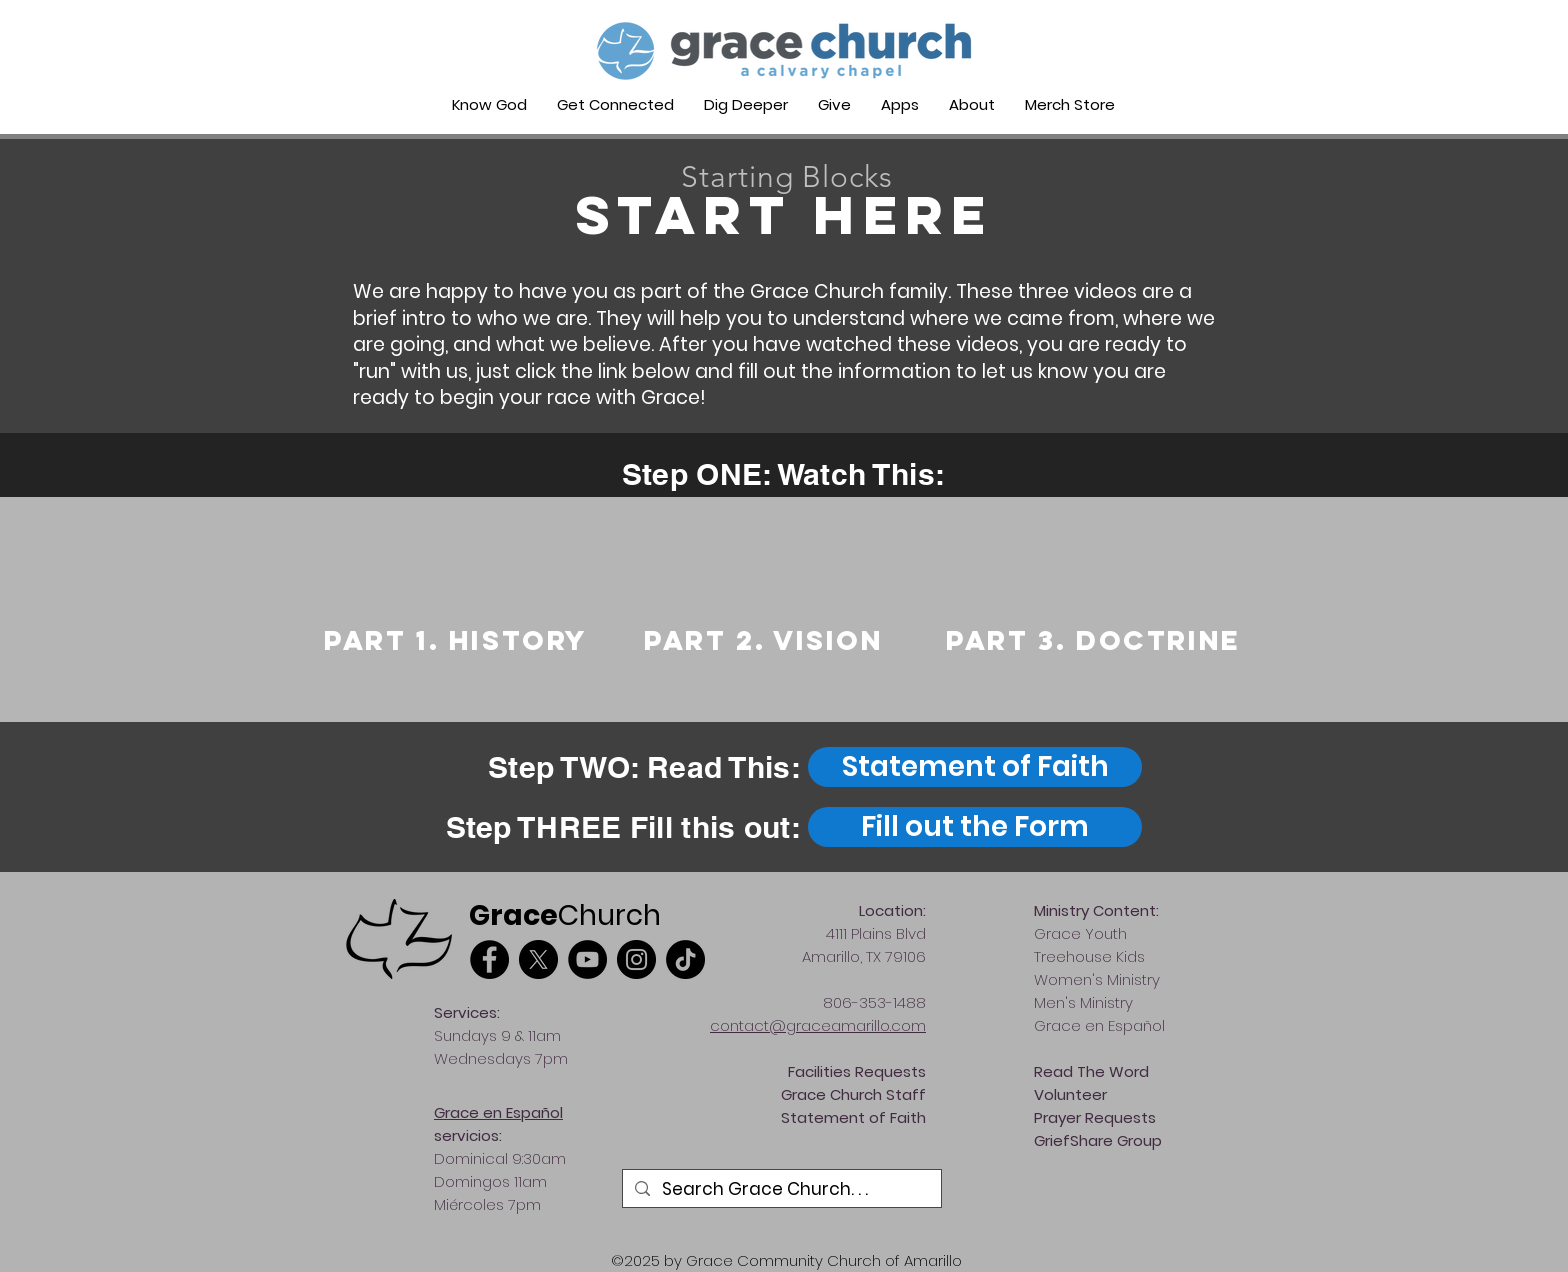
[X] (538, 959)
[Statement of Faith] (975, 767)
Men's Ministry (1083, 1002)
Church (565, 915)
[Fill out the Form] (975, 827)
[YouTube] (587, 959)
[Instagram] (636, 959)
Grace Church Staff (853, 1094)
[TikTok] (685, 959)
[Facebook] (489, 959)
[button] (615, 105)
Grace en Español (498, 1112)
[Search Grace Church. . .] (780, 1190)
